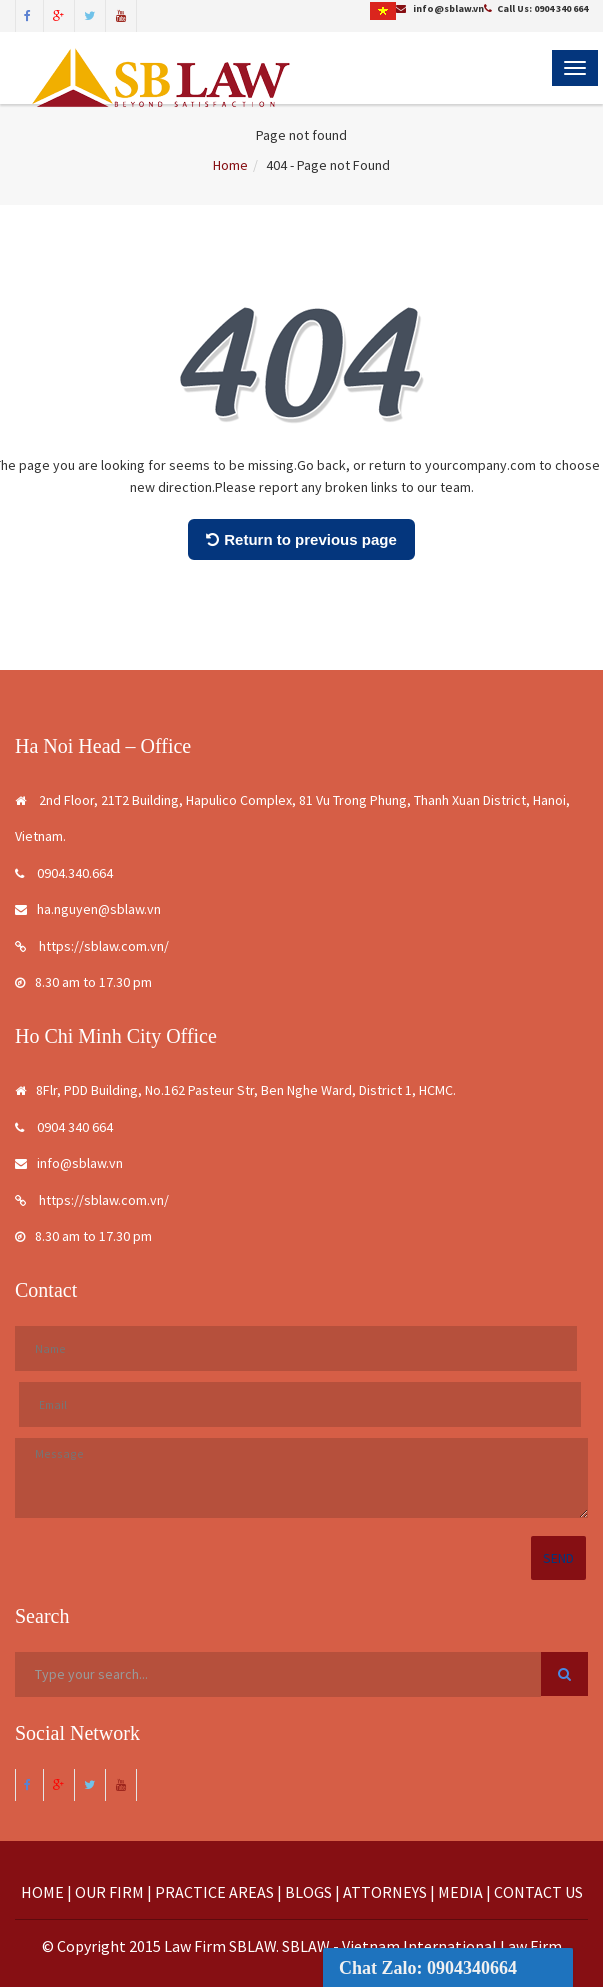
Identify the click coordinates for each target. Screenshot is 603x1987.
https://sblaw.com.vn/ (92, 946)
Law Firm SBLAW (220, 1946)
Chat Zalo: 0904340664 (428, 1968)
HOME (42, 1892)
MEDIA (460, 1892)
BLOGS (308, 1892)
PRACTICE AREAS (214, 1892)
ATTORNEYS (385, 1892)
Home (230, 165)
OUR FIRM (109, 1892)
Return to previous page (301, 539)
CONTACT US (538, 1892)
